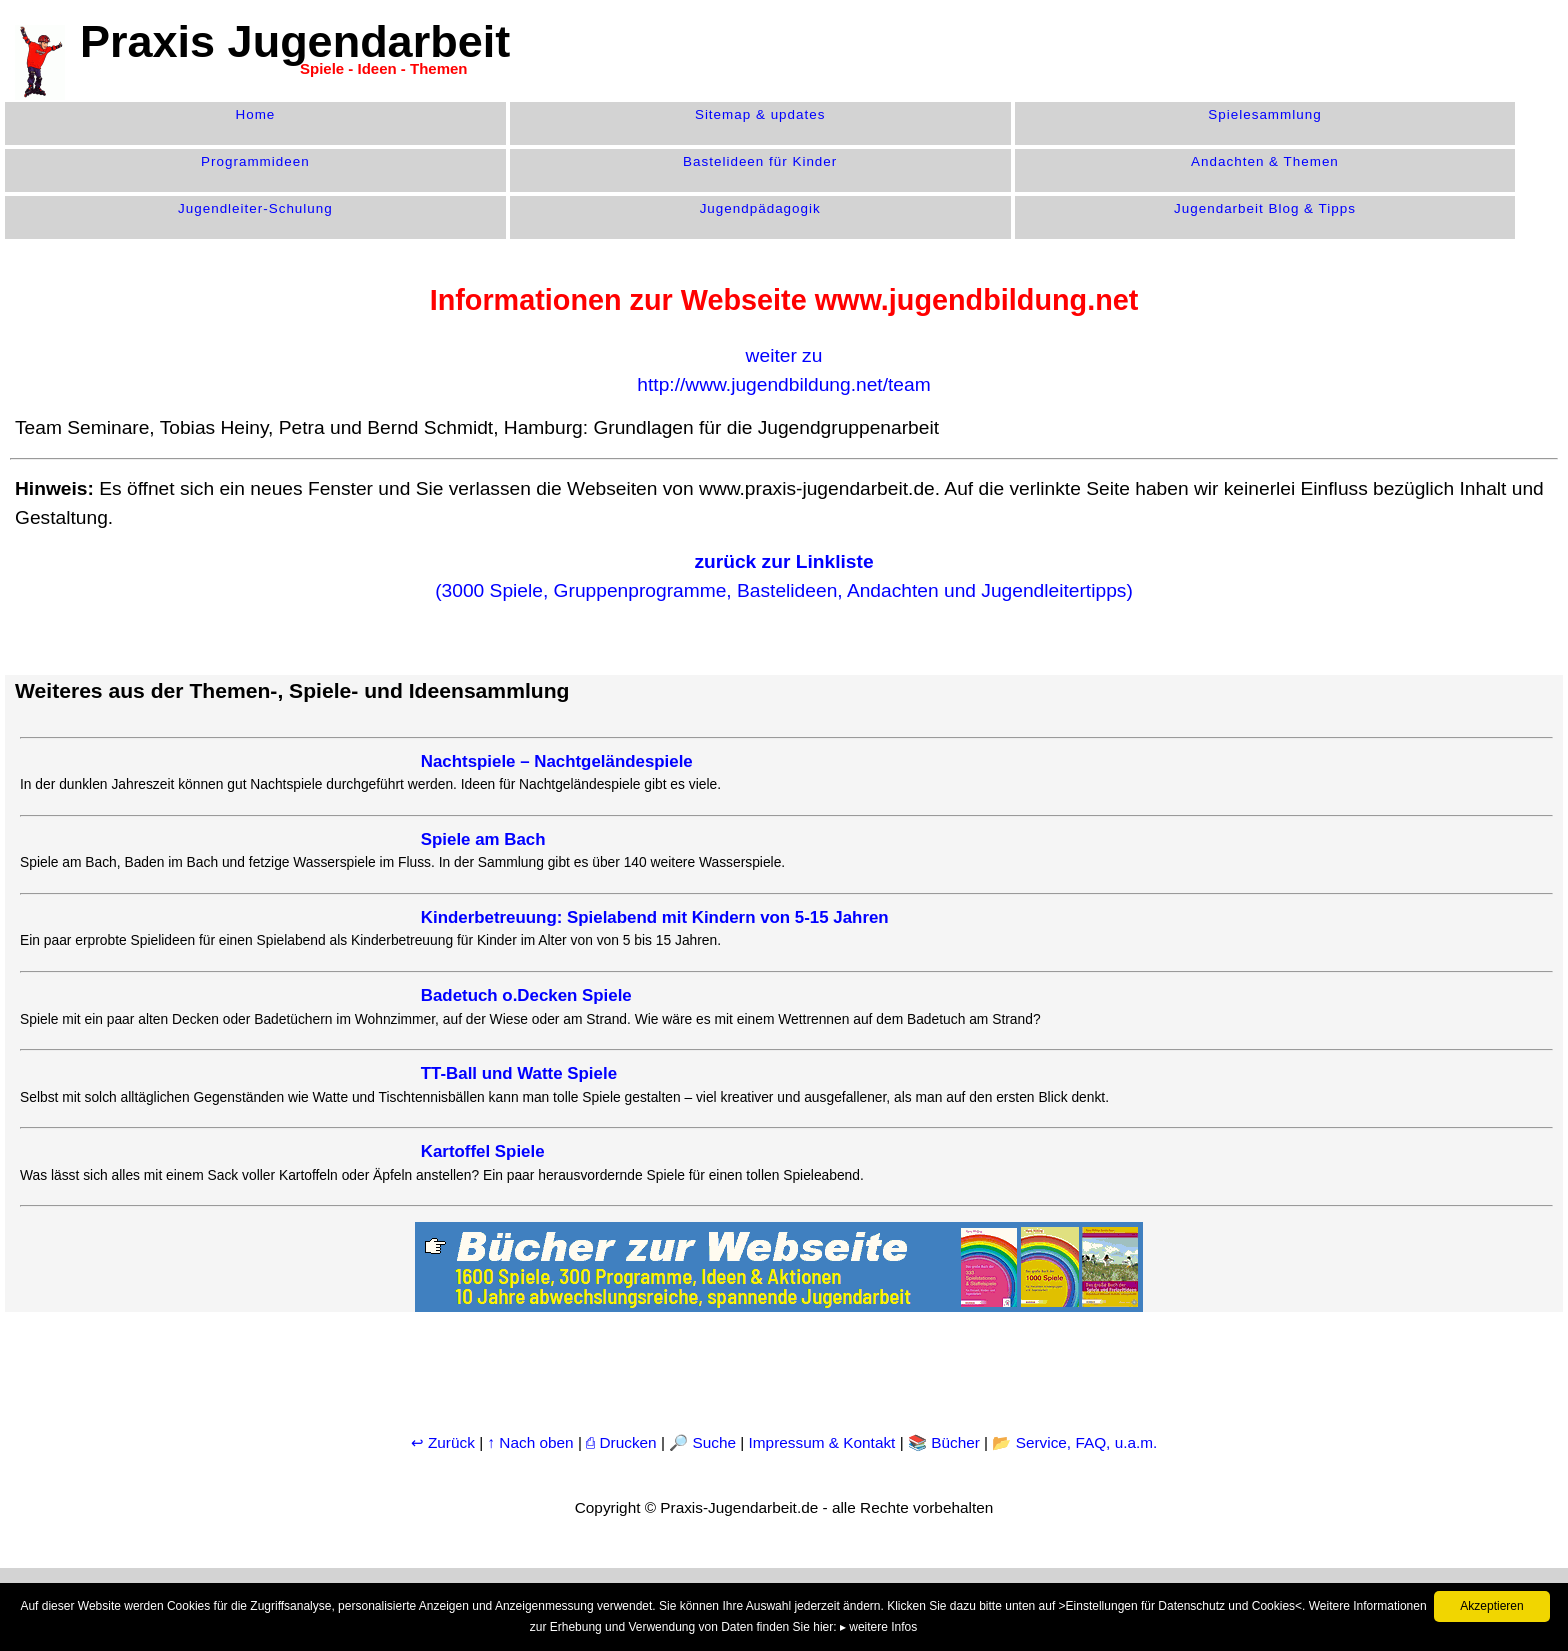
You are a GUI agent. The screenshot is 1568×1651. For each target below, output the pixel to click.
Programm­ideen (255, 161)
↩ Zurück (443, 1442)
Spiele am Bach (483, 839)
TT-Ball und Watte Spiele (519, 1073)
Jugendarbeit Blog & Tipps (1265, 208)
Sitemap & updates (760, 114)
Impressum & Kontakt (822, 1442)
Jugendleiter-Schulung (255, 208)
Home (255, 114)
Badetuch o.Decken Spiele (526, 995)
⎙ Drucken (623, 1442)
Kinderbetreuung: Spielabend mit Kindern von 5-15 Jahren (655, 917)
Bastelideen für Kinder (760, 161)
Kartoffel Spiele (483, 1151)
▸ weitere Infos (878, 1627)
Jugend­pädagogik (760, 208)
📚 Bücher (944, 1442)
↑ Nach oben (530, 1442)
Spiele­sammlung (1264, 114)
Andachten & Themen (1265, 161)
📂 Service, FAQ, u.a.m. (1074, 1442)
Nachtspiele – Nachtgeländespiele (557, 761)
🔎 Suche (702, 1442)
